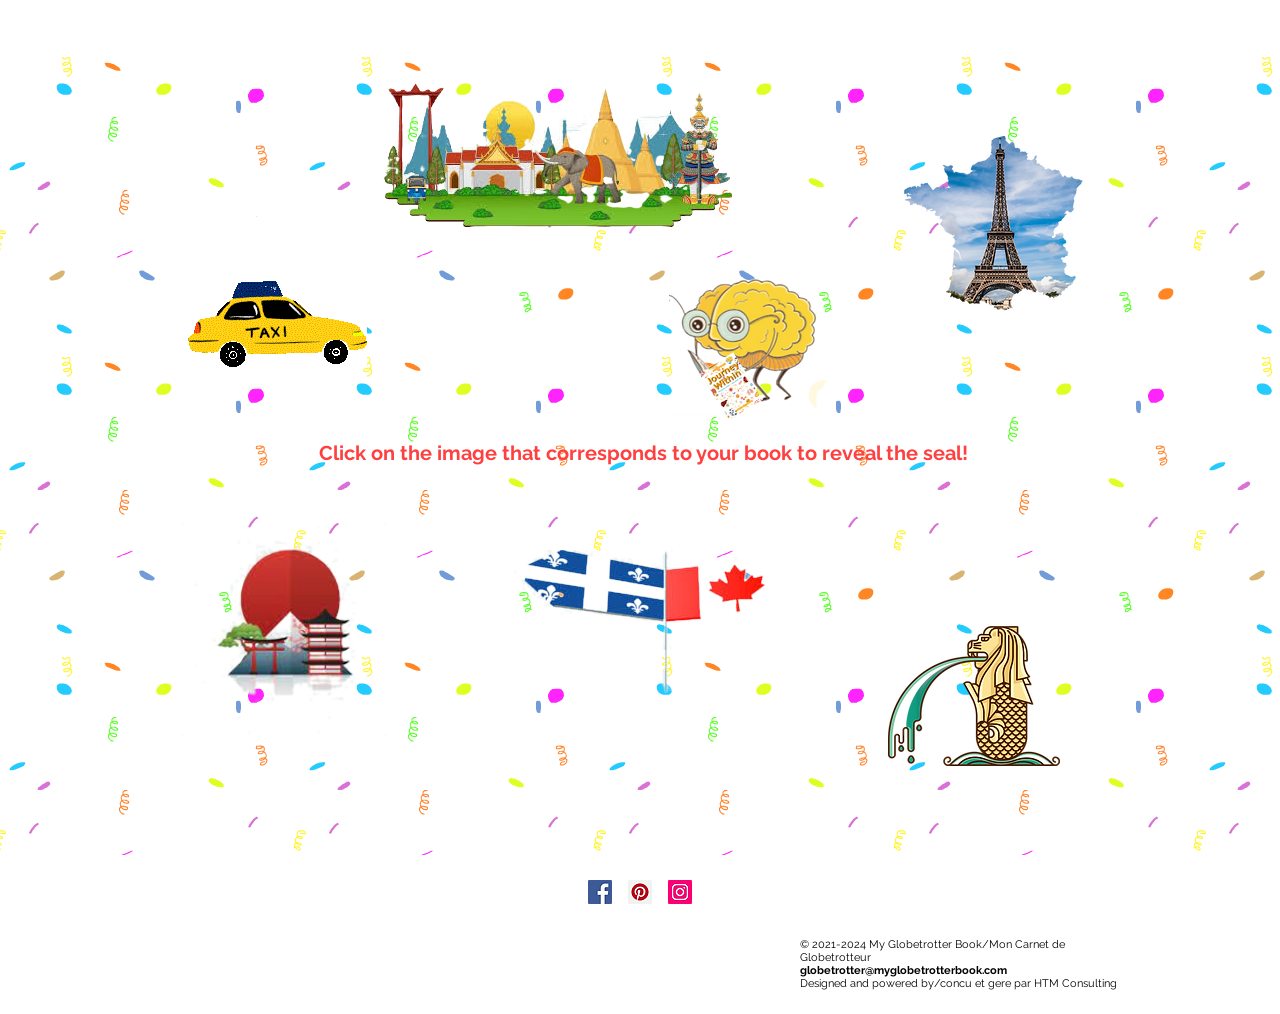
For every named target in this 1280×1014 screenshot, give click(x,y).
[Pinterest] (640, 892)
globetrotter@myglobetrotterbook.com (903, 970)
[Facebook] (600, 892)
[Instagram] (680, 892)
